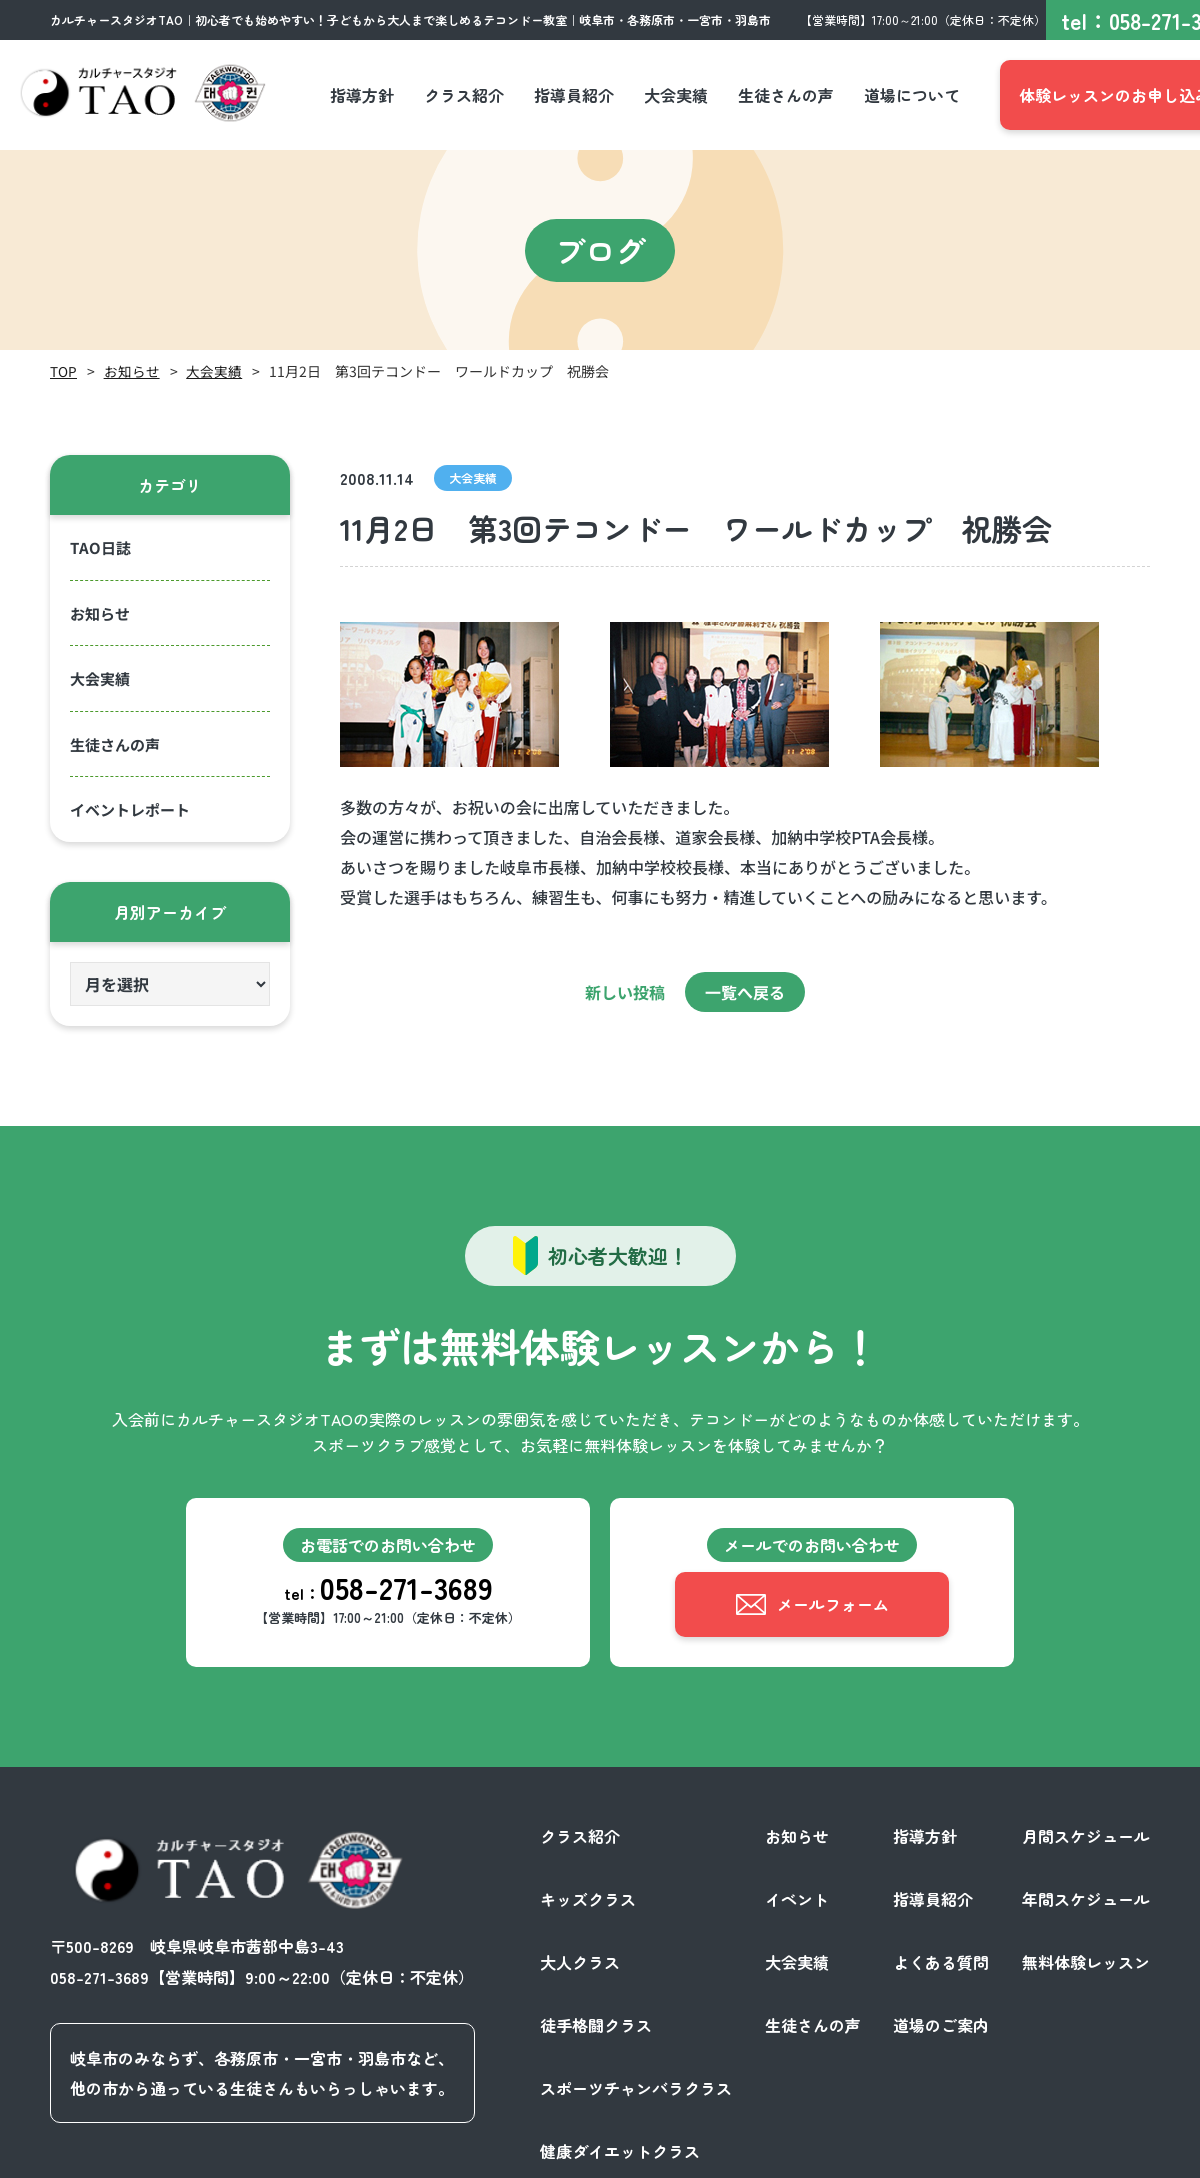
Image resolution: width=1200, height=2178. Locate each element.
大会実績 (214, 371)
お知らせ (132, 371)
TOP (63, 371)
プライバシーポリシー (944, 2156)
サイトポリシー (1094, 2156)
